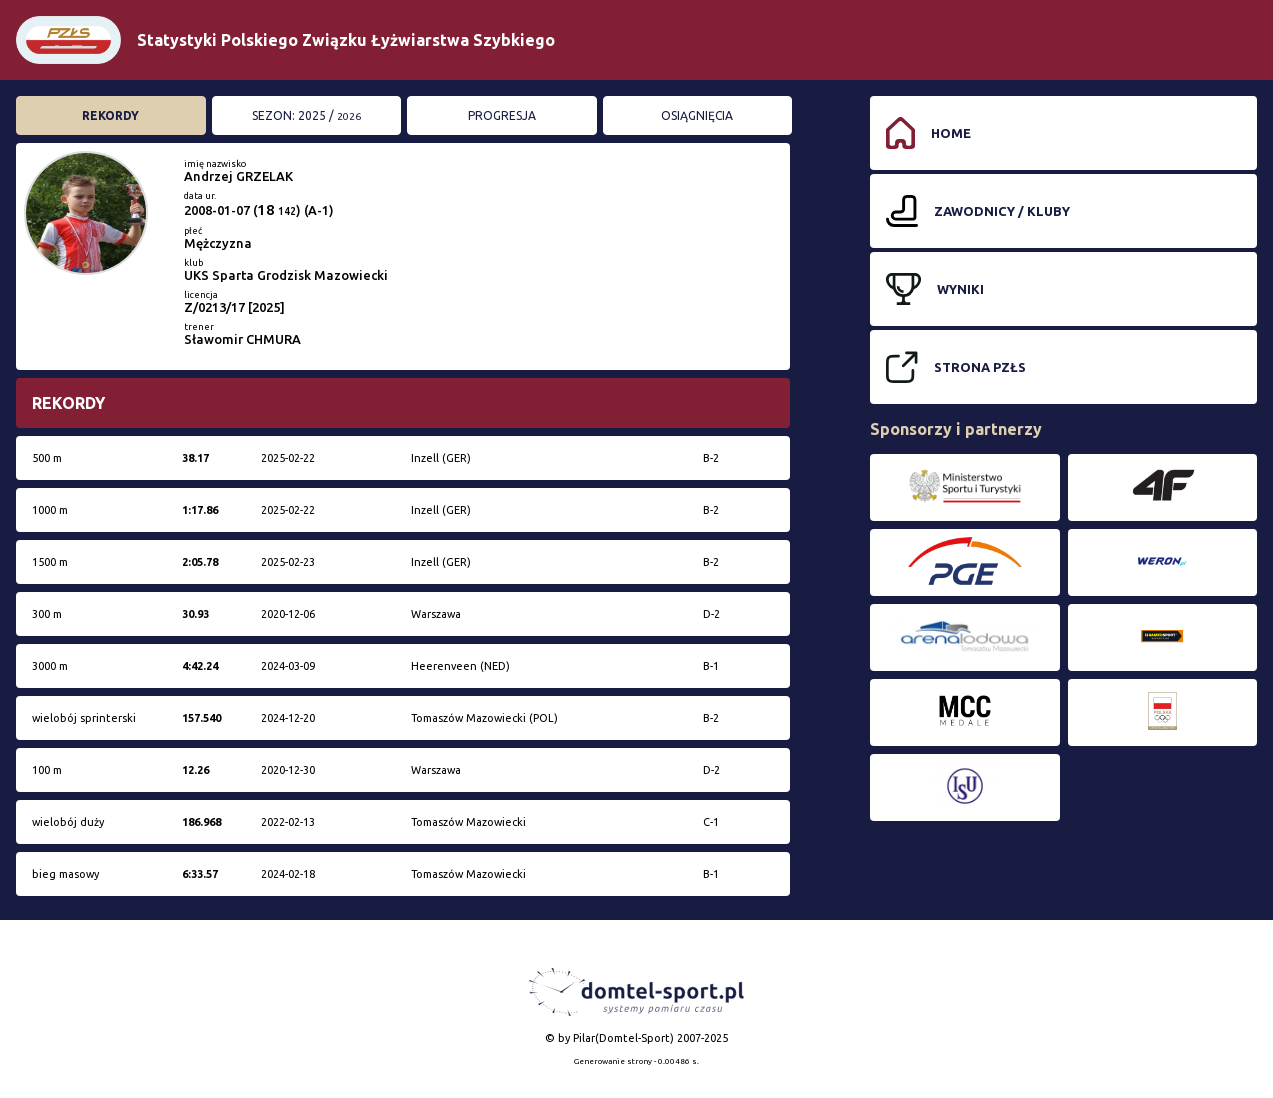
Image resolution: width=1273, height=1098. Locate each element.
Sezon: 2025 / (306, 115)
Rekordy (110, 115)
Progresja (502, 115)
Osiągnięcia (697, 115)
